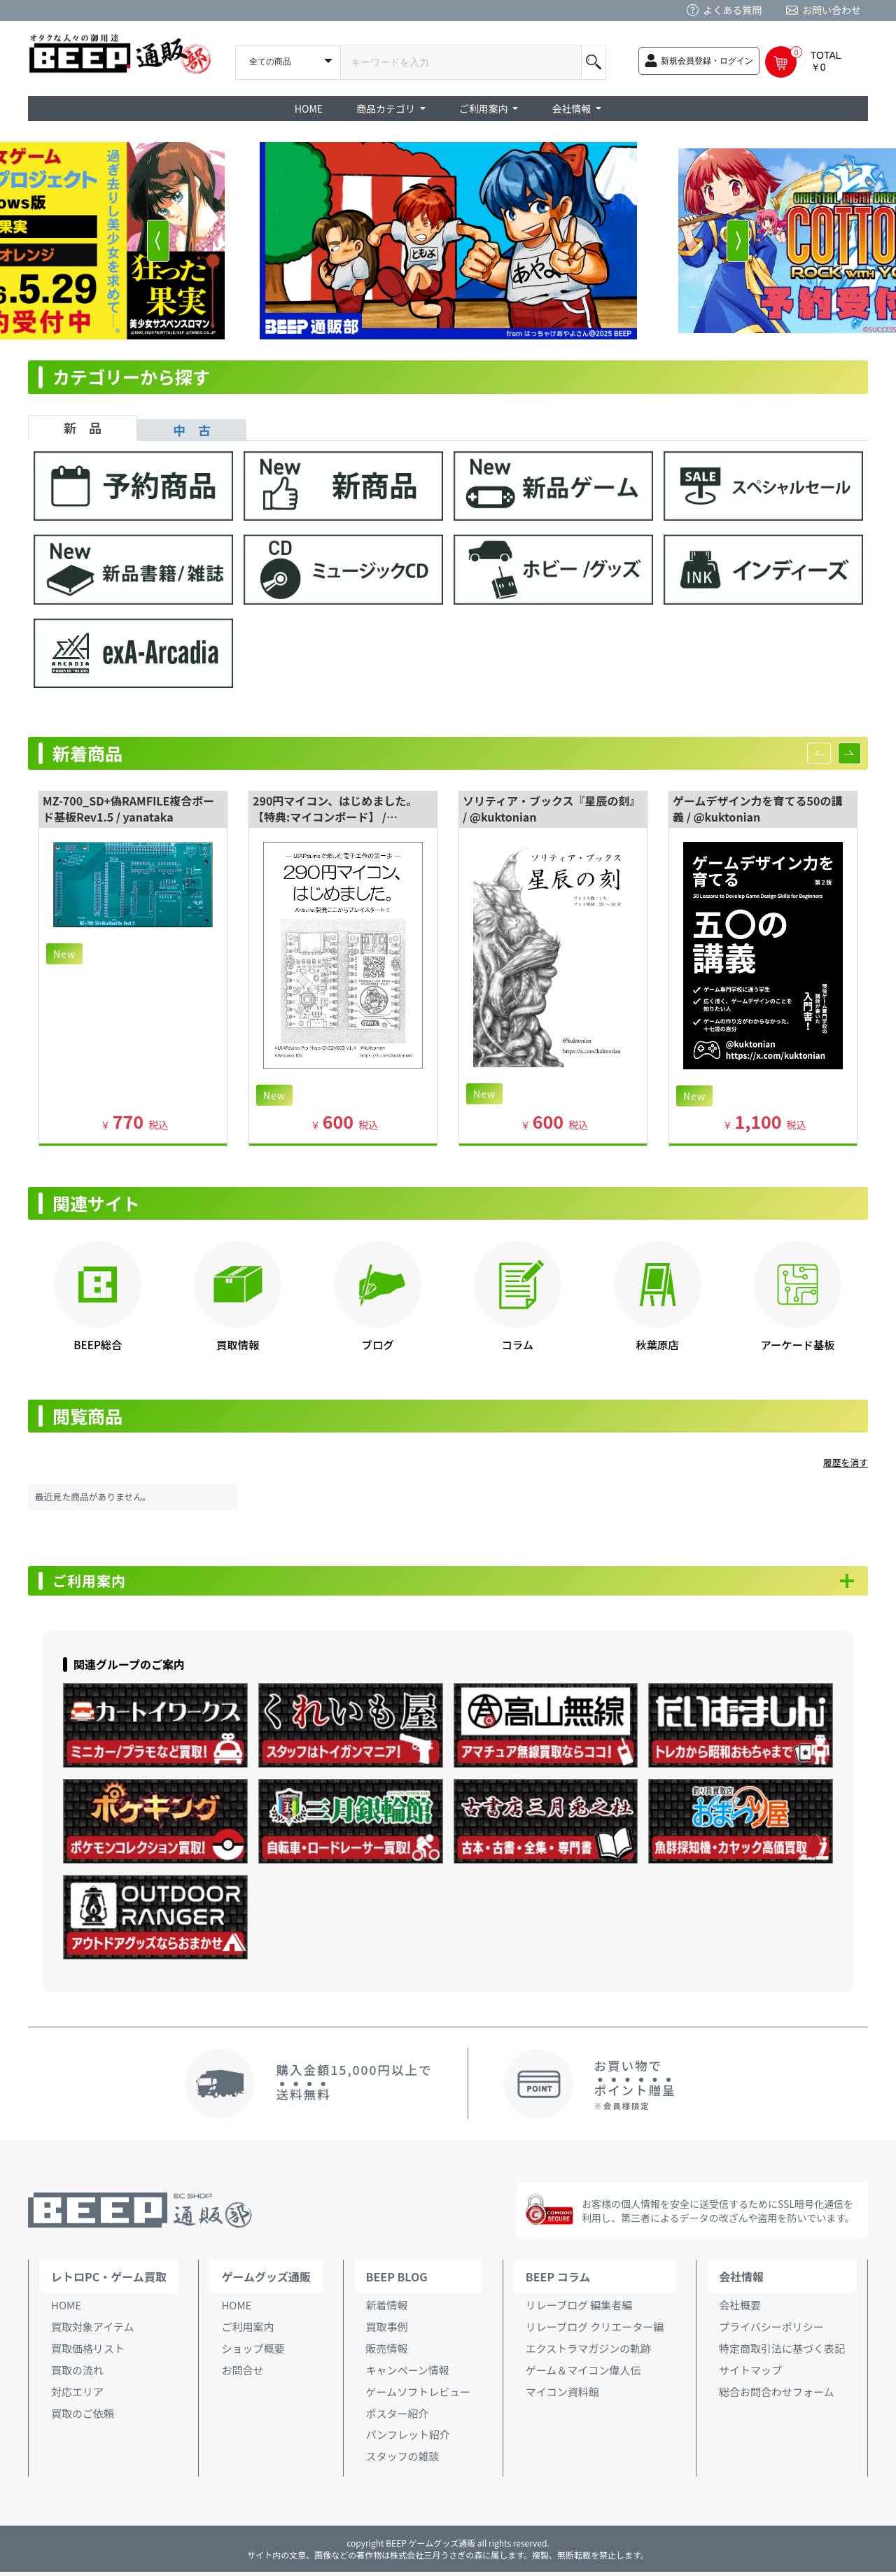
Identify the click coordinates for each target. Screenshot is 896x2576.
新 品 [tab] (83, 427)
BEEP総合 (98, 1344)
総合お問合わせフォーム (776, 2395)
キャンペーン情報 (407, 2373)
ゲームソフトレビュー (418, 2395)
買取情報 (237, 1344)
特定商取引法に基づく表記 (782, 2352)
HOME (309, 108)
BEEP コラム (558, 2280)
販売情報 (387, 2352)
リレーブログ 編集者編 (579, 2309)
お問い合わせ (831, 10)
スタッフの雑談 (403, 2460)
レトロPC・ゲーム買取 (109, 2280)
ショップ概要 (252, 2352)
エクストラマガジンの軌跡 (589, 2352)
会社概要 (740, 2309)
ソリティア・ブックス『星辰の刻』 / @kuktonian (552, 808)
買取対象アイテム (92, 2330)
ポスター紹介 (397, 2416)
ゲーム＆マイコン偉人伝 (583, 2373)
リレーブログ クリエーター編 (595, 2330)
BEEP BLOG (397, 2280)
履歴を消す (845, 1462)
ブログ (378, 1344)
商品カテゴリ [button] (386, 108)
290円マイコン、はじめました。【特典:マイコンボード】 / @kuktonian (335, 816)
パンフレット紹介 (408, 2438)
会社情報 (741, 2280)
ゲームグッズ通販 (266, 2280)
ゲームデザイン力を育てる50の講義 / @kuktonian (757, 808)
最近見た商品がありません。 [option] (93, 1496)
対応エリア (77, 2395)
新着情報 (387, 2309)
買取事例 (387, 2330)
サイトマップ (750, 2373)
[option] (448, 240)
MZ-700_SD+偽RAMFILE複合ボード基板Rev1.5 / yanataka (128, 808)
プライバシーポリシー (771, 2330)
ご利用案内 (98, 1583)
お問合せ (242, 2373)
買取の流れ (77, 2373)
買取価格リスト (88, 2352)
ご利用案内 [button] (484, 108)
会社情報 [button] (572, 108)
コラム (517, 1344)
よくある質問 (732, 10)
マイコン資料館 (562, 2395)
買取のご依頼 (82, 2416)
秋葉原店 (657, 1344)
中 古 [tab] (192, 430)
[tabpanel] (448, 576)
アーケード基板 (797, 1344)
